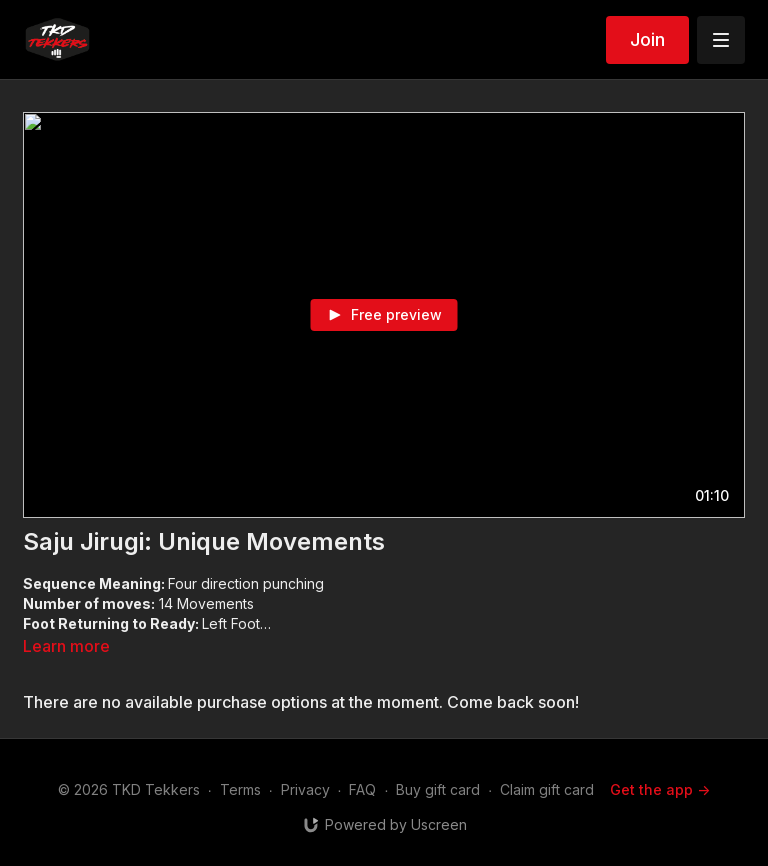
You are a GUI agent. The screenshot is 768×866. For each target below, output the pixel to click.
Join (647, 39)
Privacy (305, 789)
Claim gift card (547, 789)
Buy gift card (438, 789)
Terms (240, 789)
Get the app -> (660, 789)
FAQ (362, 789)
